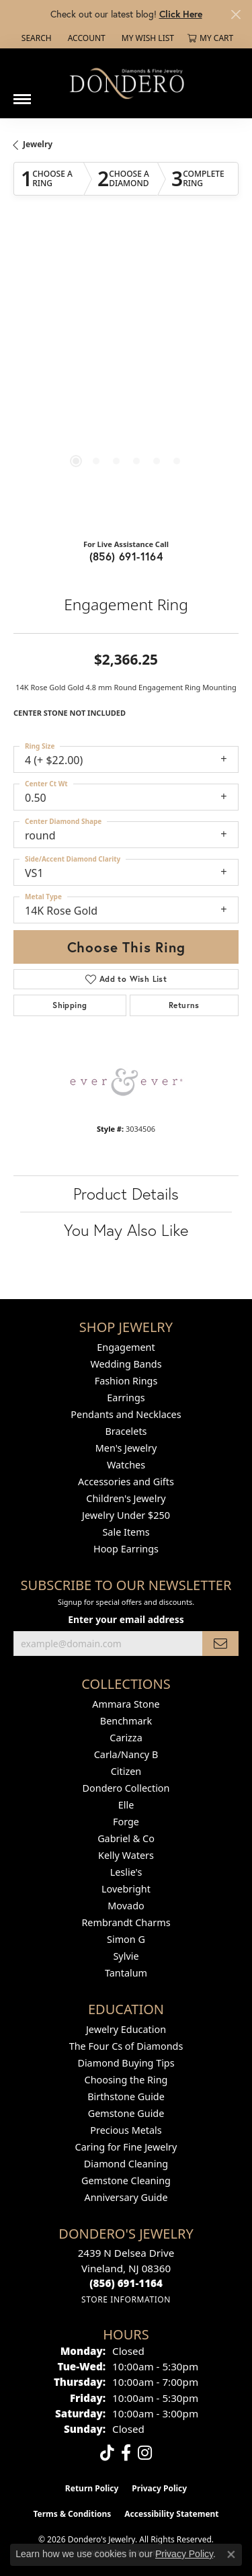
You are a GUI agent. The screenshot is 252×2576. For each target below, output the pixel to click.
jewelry (37, 144)
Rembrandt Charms (125, 1922)
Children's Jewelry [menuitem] (125, 1498)
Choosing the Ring (126, 2079)
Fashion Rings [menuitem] (126, 1380)
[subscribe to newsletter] (220, 1643)
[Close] (235, 14)
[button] (35, 38)
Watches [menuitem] (126, 1464)
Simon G (126, 1939)
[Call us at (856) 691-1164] (126, 2283)
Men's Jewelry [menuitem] (126, 1448)
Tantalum (126, 1972)
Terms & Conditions (72, 2514)
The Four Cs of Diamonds (126, 2046)
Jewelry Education (126, 2029)
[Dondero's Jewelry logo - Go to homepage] (126, 83)
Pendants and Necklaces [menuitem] (126, 1414)
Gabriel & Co (126, 1838)
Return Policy (92, 2488)
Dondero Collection (126, 1788)
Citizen (126, 1771)
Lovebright (126, 1888)
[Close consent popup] (231, 2554)
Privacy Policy (159, 2488)
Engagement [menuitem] (126, 1347)
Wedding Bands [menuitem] (125, 1364)
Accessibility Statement (171, 2514)
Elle (126, 1804)
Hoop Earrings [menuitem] (126, 1548)
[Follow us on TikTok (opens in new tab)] (107, 2453)
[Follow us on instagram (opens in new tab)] (145, 2453)
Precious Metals (125, 2130)
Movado (126, 1905)
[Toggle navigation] (22, 94)
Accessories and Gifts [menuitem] (126, 1481)
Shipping (69, 1005)
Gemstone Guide (126, 2113)
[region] (126, 378)
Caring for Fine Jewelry (126, 2147)
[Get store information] (126, 2299)
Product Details (126, 1193)
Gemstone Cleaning (126, 2180)
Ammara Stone (125, 1704)
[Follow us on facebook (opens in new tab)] (126, 2453)
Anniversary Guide (125, 2197)
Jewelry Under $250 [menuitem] (126, 1515)
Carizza (126, 1737)
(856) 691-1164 (126, 556)
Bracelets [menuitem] (125, 1431)
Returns (184, 1005)
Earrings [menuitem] (125, 1397)
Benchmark (126, 1720)
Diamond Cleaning (126, 2163)
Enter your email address (126, 1619)
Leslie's (126, 1872)
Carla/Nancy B (126, 1754)
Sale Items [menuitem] (125, 1532)
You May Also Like (126, 1230)
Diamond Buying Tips (125, 2062)
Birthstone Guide (126, 2096)
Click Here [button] (180, 13)
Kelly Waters (126, 1855)
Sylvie (125, 1956)
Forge (126, 1821)
